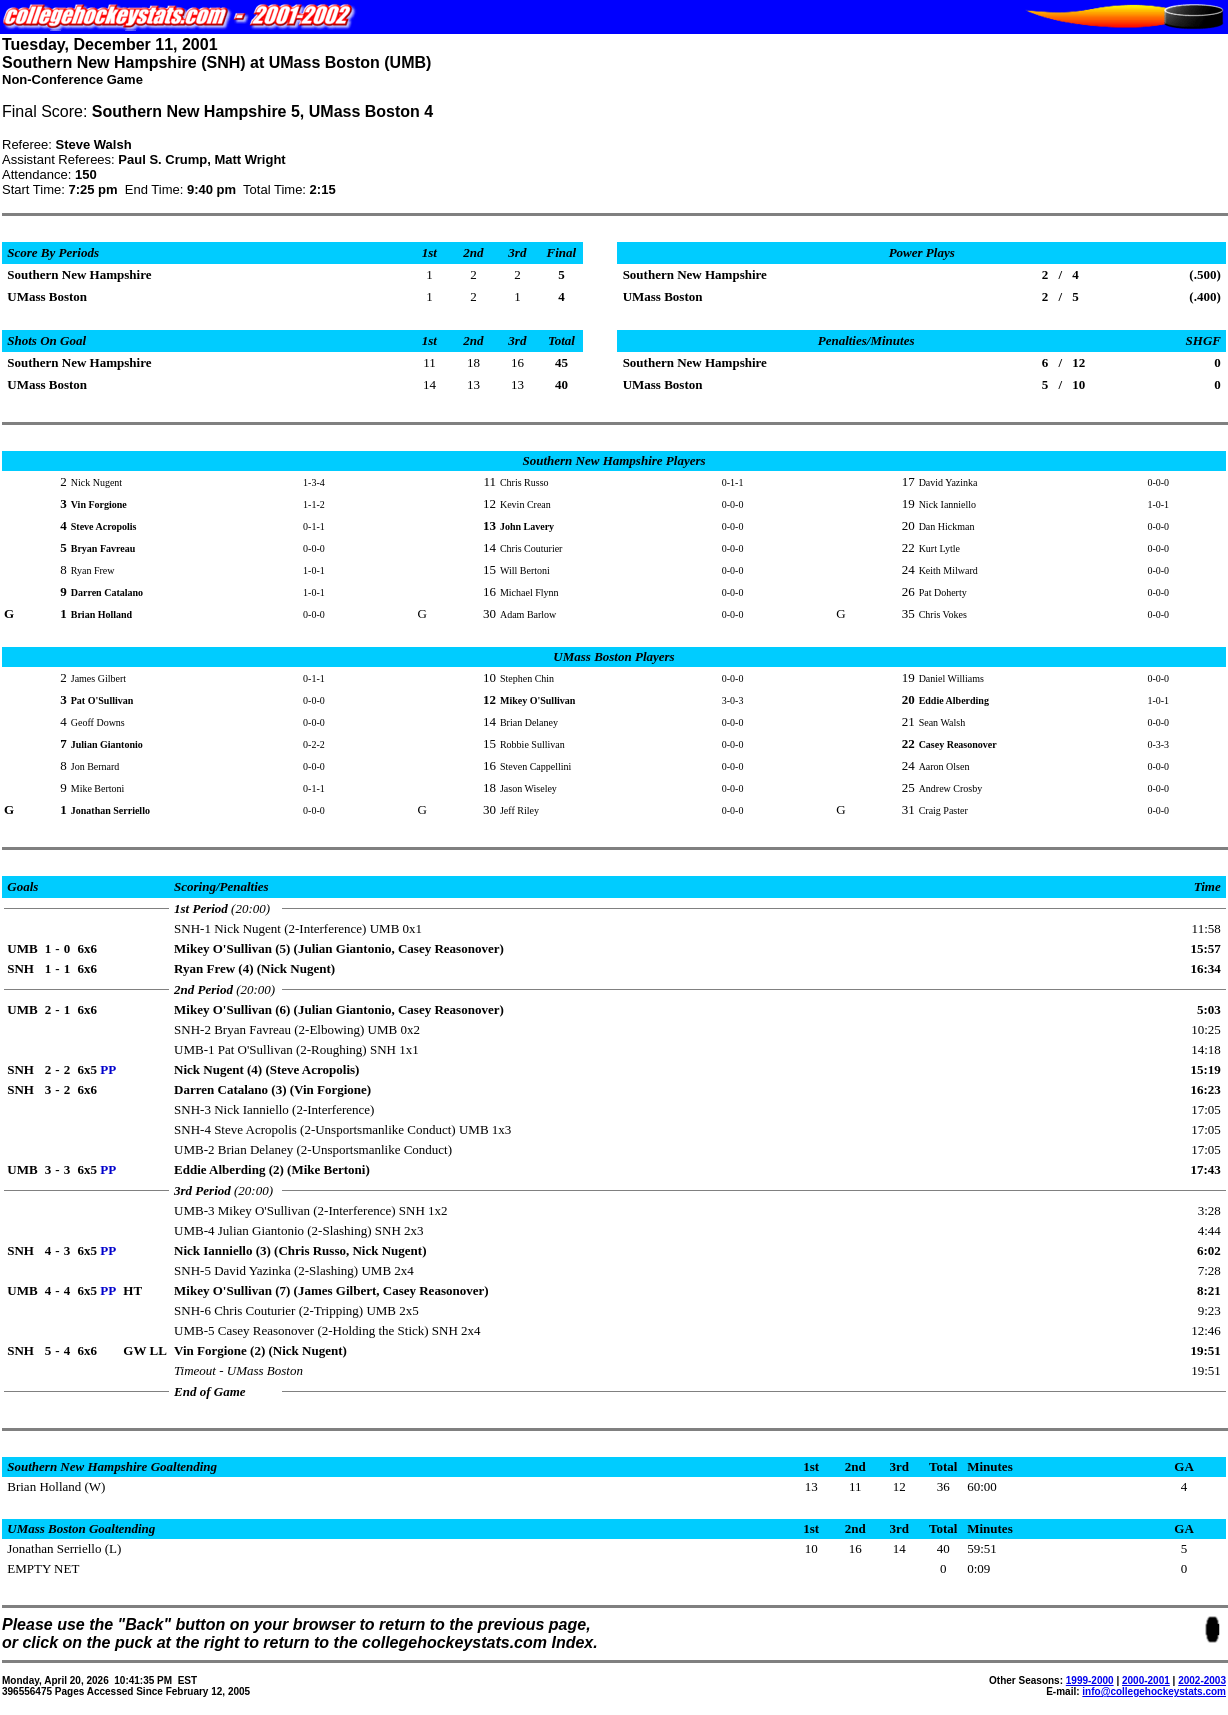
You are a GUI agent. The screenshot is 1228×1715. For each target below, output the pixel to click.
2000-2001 (1146, 1680)
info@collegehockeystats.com (1154, 1691)
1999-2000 (1090, 1680)
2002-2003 (1202, 1680)
